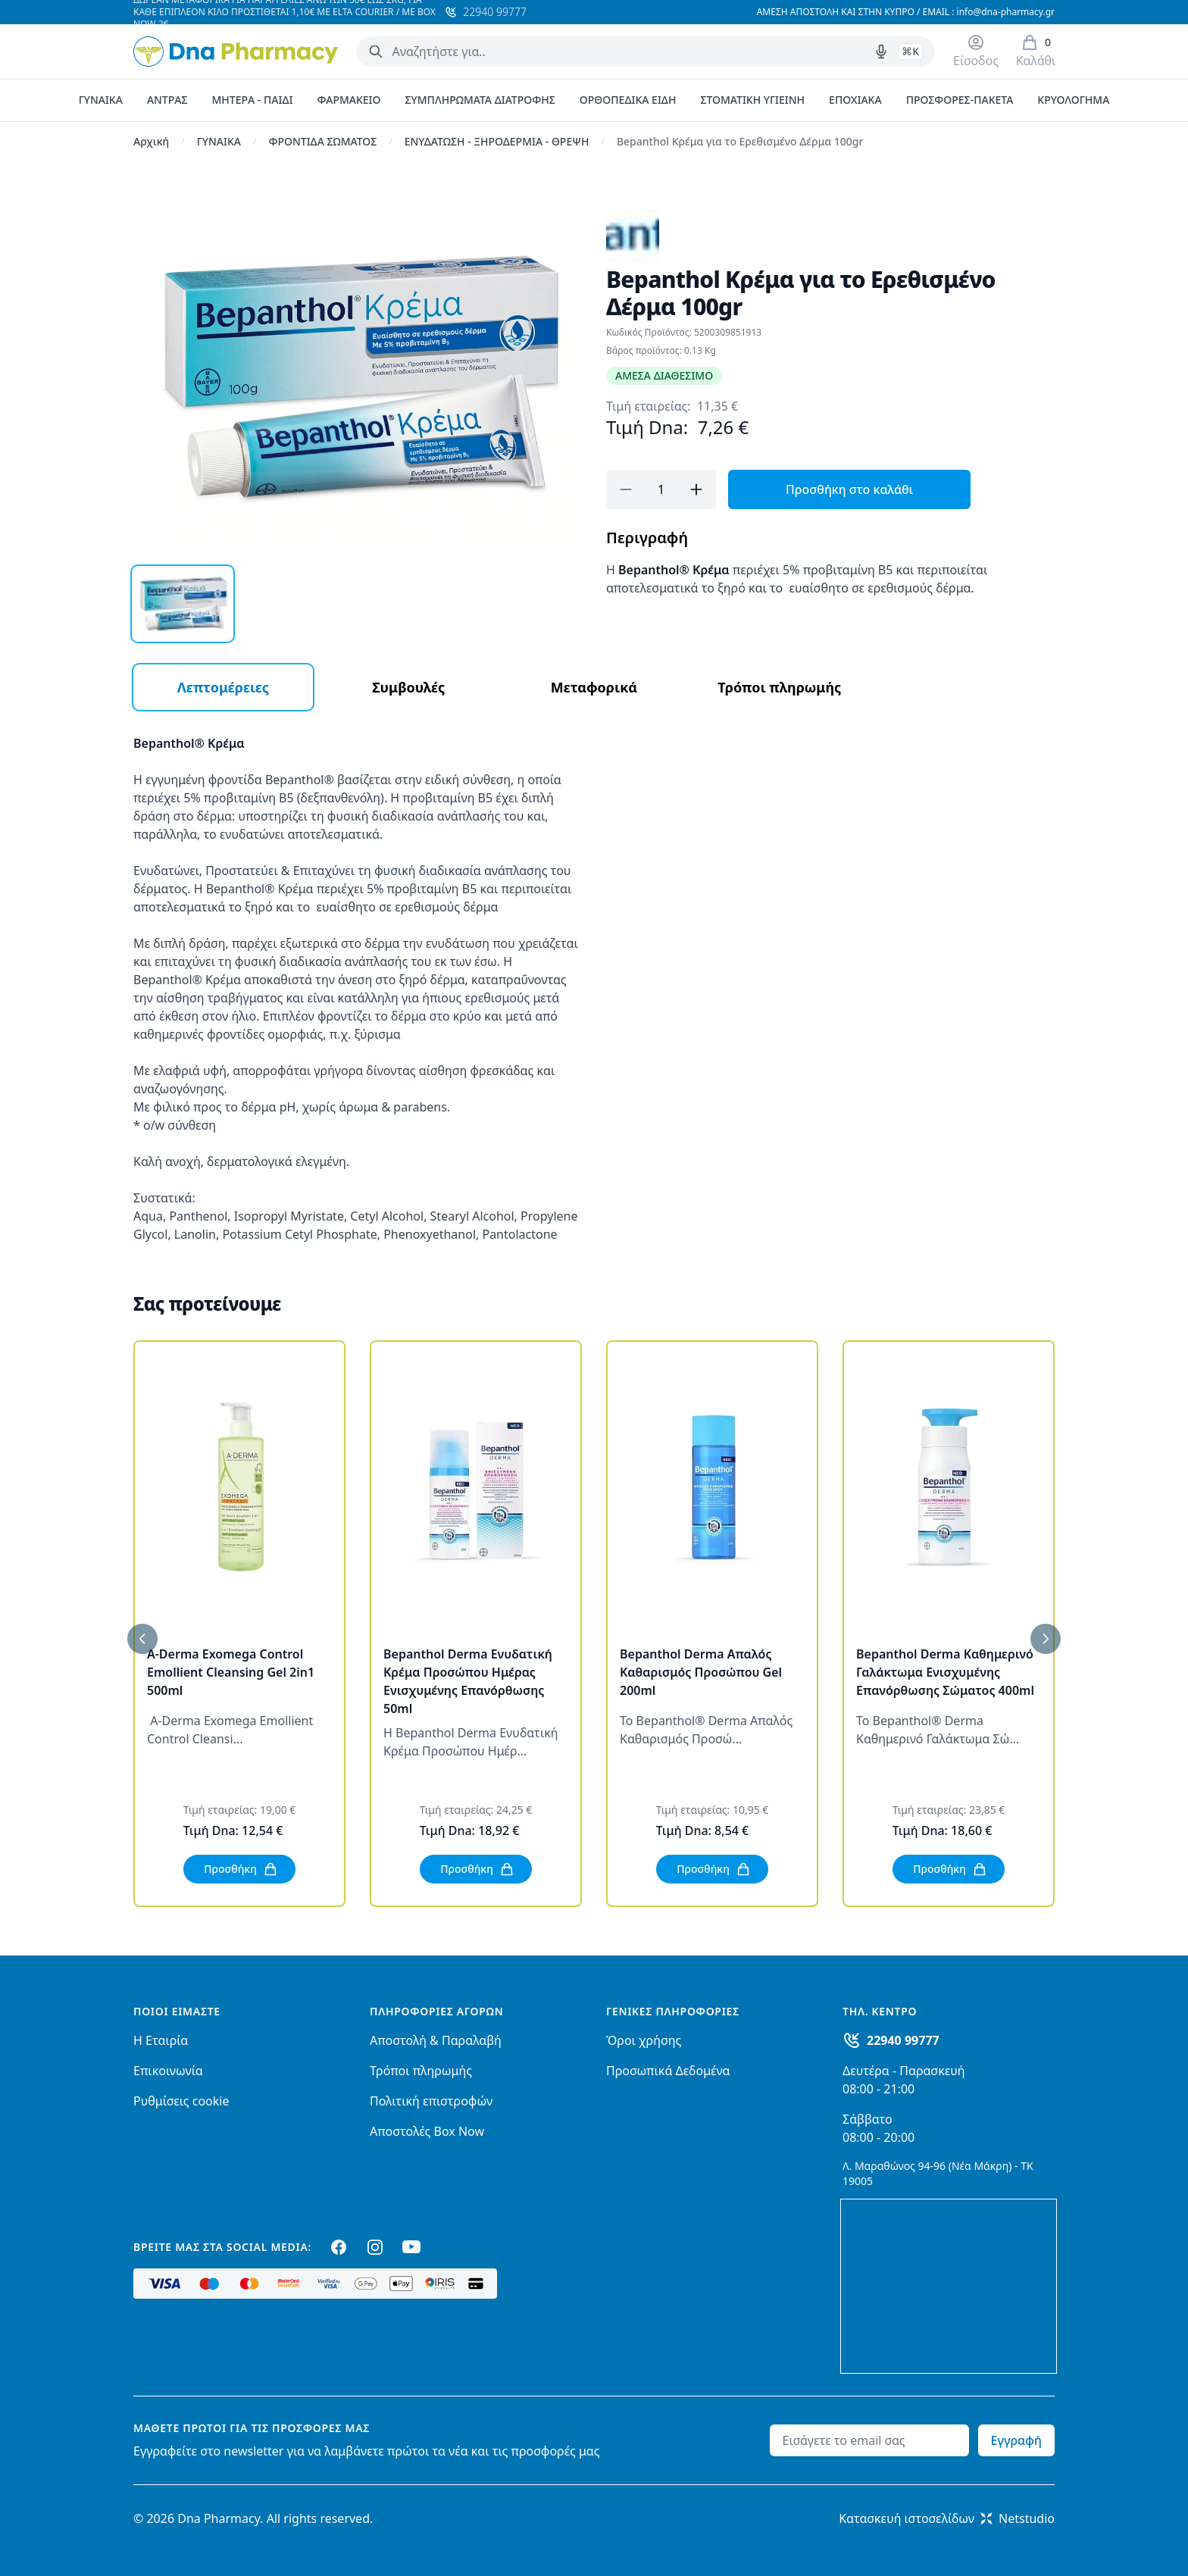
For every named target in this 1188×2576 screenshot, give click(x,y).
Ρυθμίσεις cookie (181, 2101)
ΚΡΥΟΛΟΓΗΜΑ (1073, 99)
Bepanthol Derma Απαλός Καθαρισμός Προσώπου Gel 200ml (701, 1672)
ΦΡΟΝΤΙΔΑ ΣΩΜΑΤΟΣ (322, 141)
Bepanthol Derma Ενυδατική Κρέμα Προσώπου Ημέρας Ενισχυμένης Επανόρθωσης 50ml (467, 1681)
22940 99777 (903, 2040)
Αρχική (151, 141)
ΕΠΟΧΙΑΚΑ (855, 99)
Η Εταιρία (160, 2040)
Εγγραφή (1016, 2440)
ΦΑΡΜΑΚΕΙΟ (348, 99)
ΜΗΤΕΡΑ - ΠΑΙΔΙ (251, 99)
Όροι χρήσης (643, 2040)
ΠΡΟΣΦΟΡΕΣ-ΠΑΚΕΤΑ (960, 99)
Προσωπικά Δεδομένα (668, 2070)
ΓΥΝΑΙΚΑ (101, 99)
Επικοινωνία (168, 2070)
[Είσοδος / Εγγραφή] (976, 51)
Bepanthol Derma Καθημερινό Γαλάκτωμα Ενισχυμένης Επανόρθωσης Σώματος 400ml (945, 1672)
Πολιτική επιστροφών (431, 2101)
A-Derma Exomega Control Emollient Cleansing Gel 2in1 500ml (230, 1672)
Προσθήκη (241, 1869)
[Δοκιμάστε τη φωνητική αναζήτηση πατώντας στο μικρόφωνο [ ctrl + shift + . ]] (881, 51)
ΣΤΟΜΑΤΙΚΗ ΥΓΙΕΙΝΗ (752, 99)
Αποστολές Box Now (427, 2131)
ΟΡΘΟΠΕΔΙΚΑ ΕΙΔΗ (628, 99)
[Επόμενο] (1045, 1639)
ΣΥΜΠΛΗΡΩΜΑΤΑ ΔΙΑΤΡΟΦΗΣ (480, 99)
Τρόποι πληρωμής (421, 2070)
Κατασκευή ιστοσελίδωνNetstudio (947, 2518)
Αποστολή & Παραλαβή (436, 2040)
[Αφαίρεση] (626, 489)
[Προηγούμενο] (142, 1639)
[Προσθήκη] (696, 489)
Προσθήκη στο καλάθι (849, 489)
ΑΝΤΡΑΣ (167, 99)
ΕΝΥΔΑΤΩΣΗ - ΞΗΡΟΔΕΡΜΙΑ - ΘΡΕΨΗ (497, 141)
